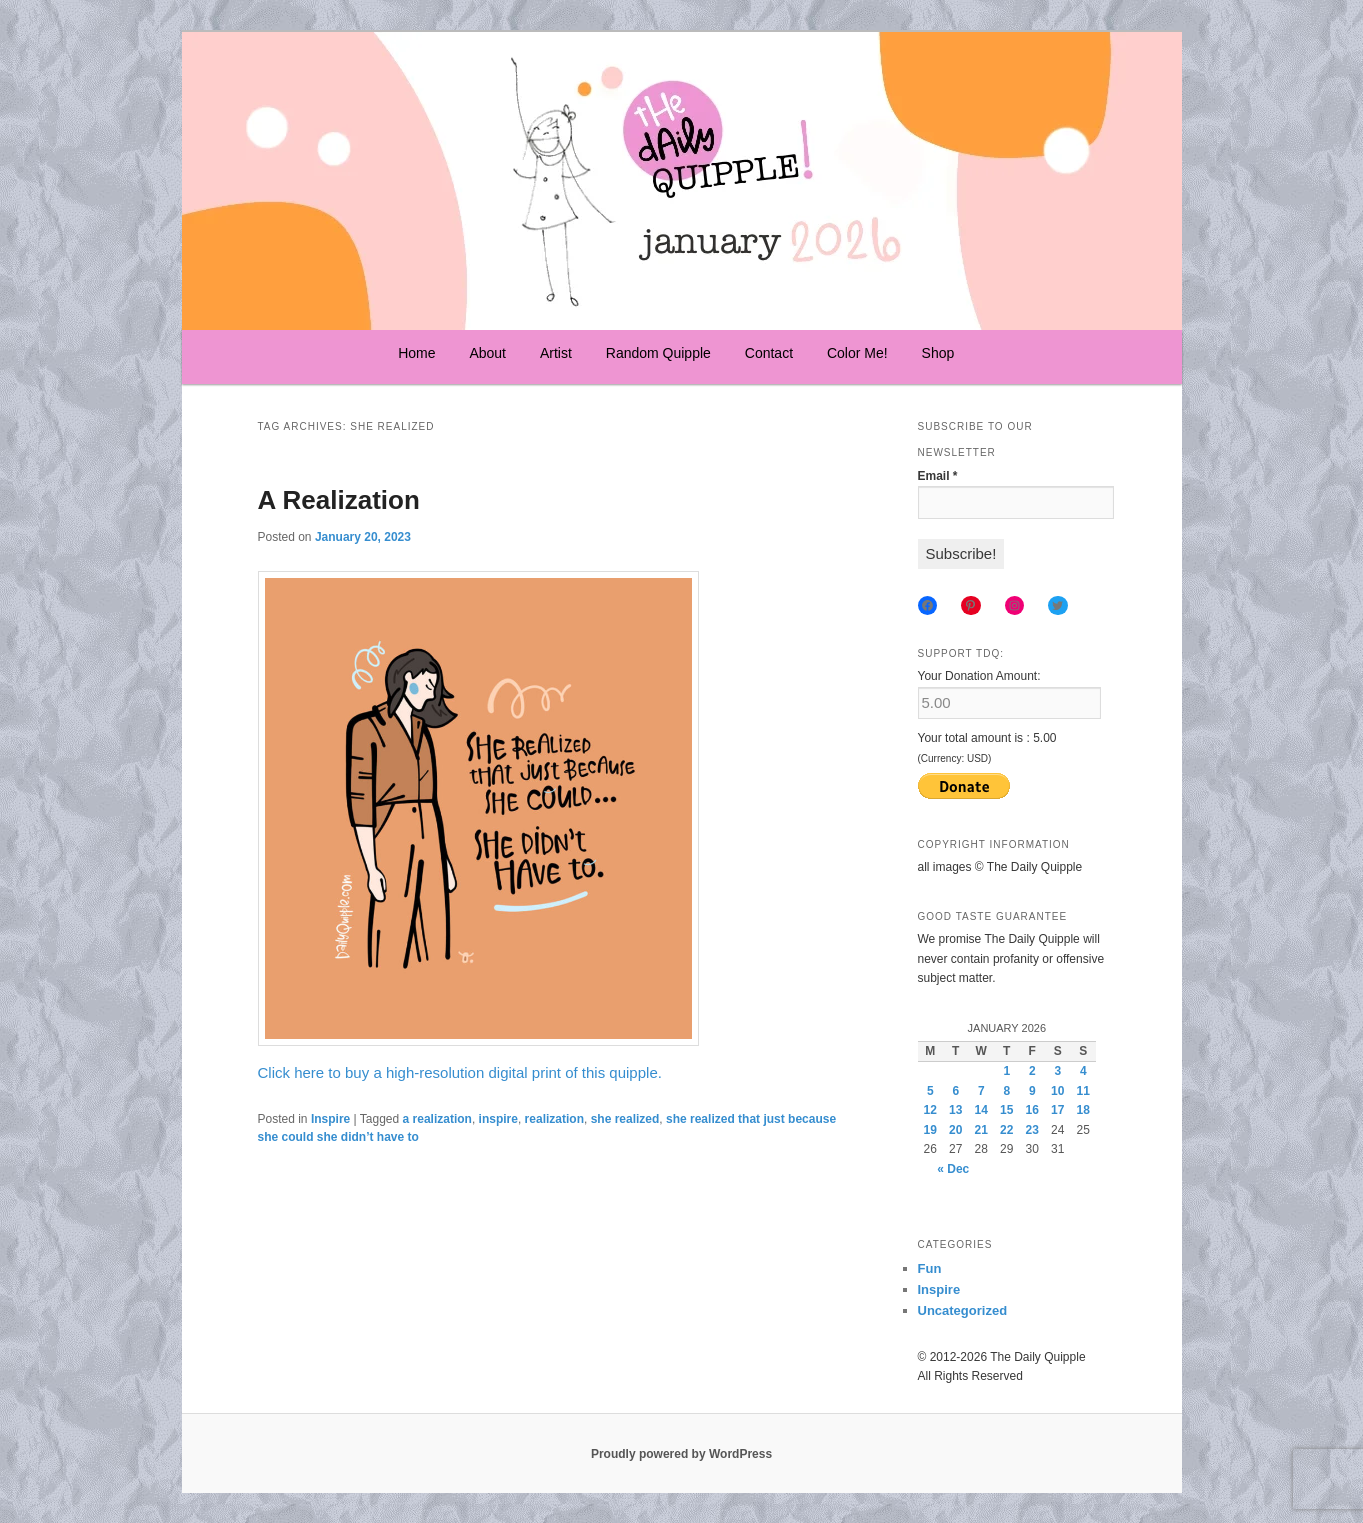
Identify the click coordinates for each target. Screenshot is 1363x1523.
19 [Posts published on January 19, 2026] (930, 1130)
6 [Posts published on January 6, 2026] (955, 1091)
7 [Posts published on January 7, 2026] (981, 1091)
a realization (437, 1119)
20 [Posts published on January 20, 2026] (955, 1130)
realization (554, 1119)
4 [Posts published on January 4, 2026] (1083, 1071)
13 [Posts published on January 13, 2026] (955, 1110)
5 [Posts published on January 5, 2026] (930, 1091)
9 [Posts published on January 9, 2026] (1032, 1091)
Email (938, 476)
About (487, 353)
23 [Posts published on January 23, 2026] (1032, 1130)
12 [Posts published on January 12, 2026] (930, 1110)
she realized (625, 1119)
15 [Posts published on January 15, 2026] (1006, 1110)
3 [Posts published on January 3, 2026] (1057, 1071)
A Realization (339, 500)
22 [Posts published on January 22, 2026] (1006, 1130)
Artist (556, 353)
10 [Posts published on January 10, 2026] (1057, 1091)
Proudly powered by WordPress (681, 1454)
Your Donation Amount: (979, 676)
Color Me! (857, 353)
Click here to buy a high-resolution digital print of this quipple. (460, 1072)
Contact (769, 353)
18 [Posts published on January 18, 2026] (1083, 1110)
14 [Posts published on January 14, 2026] (981, 1110)
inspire (498, 1119)
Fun (930, 1268)
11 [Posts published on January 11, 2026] (1083, 1091)
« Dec (953, 1169)
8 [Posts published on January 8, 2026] (1006, 1091)
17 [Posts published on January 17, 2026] (1057, 1110)
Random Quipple (658, 353)
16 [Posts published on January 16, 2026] (1032, 1110)
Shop (938, 353)
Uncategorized (963, 1310)
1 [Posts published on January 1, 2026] (1006, 1071)
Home (416, 353)
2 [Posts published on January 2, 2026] (1032, 1071)
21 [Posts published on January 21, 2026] (981, 1130)
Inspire (330, 1119)
